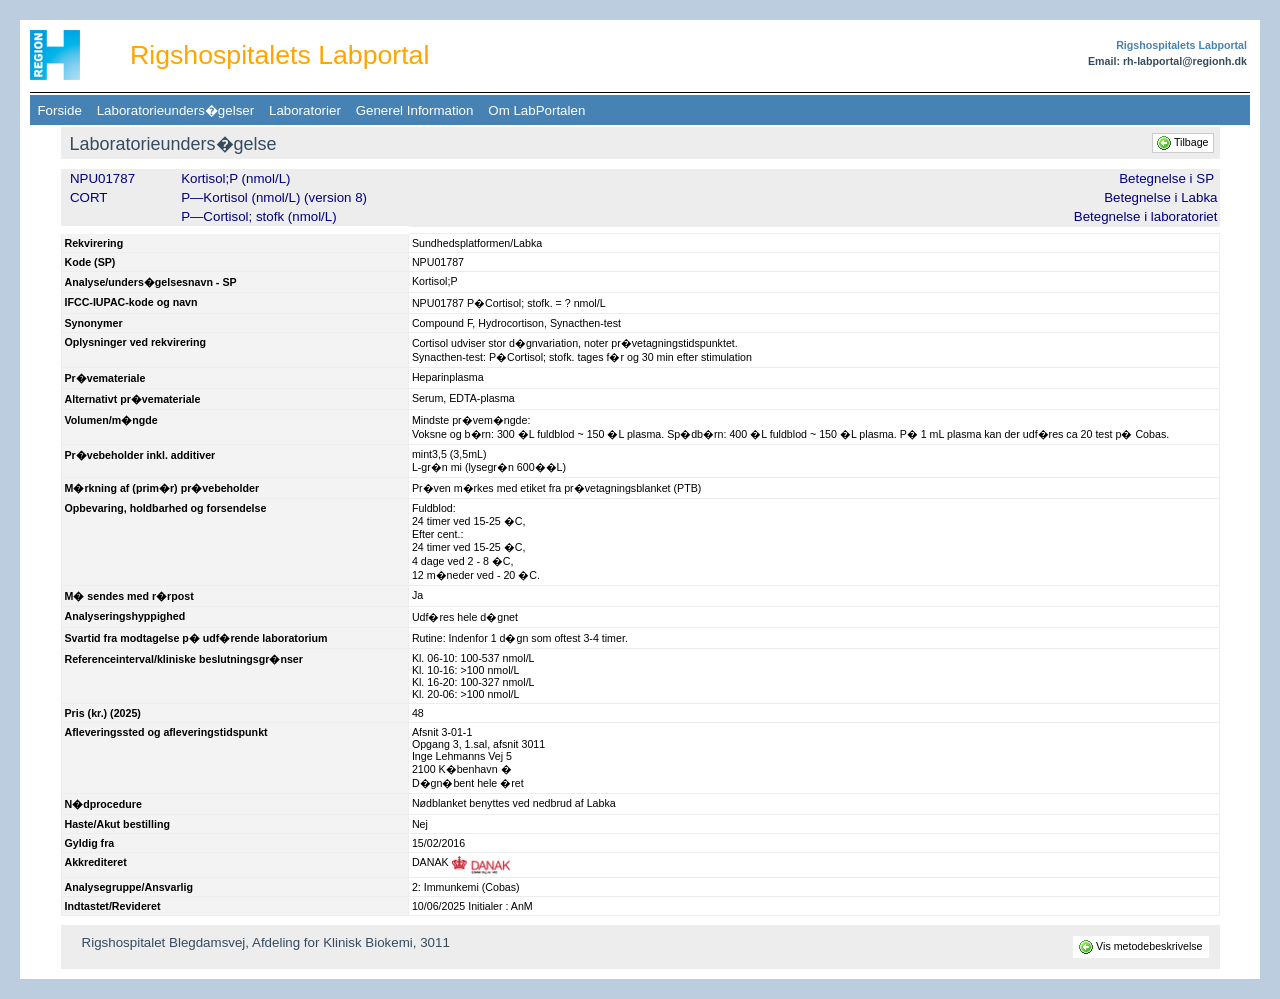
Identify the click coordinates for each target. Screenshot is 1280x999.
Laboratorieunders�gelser (175, 110)
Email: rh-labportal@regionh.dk (1167, 61)
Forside (59, 110)
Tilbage (1184, 142)
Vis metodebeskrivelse (1141, 946)
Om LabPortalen (537, 110)
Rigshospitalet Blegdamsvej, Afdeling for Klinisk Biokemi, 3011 (266, 942)
